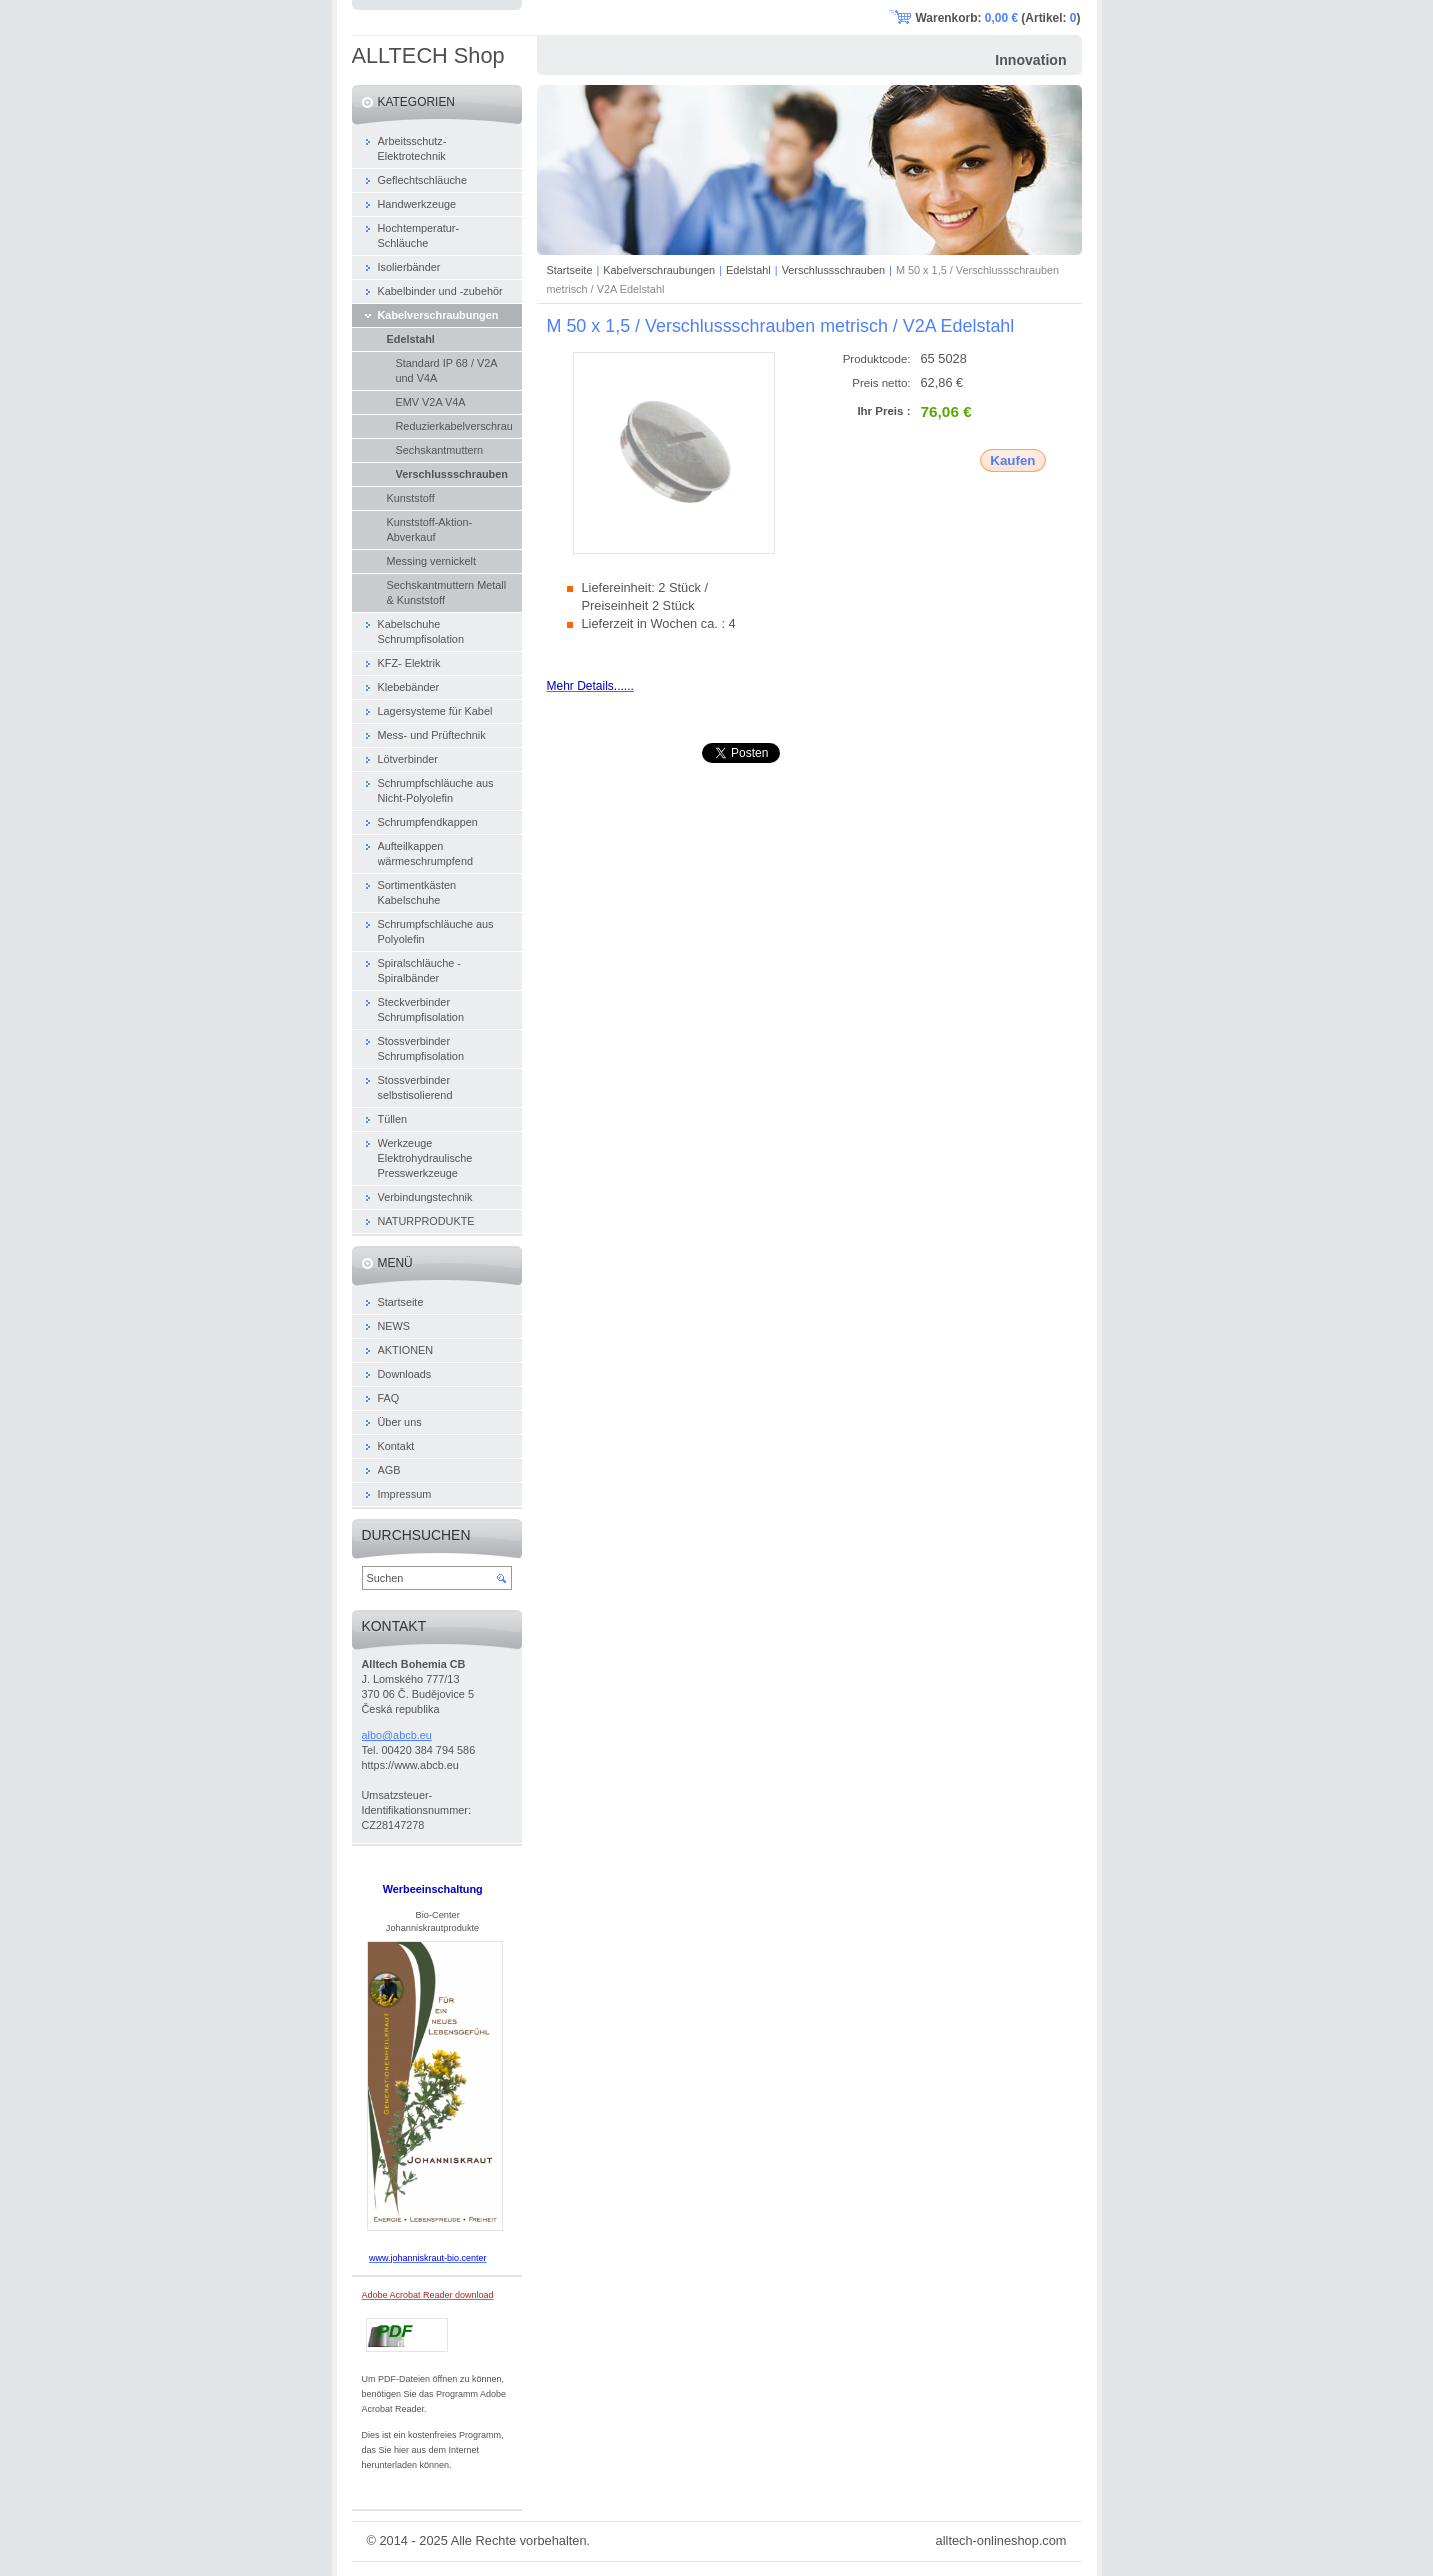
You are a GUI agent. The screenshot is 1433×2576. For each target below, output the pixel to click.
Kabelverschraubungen (659, 270)
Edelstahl (748, 270)
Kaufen (1012, 460)
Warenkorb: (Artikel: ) (998, 18)
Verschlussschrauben (833, 270)
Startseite (570, 270)
